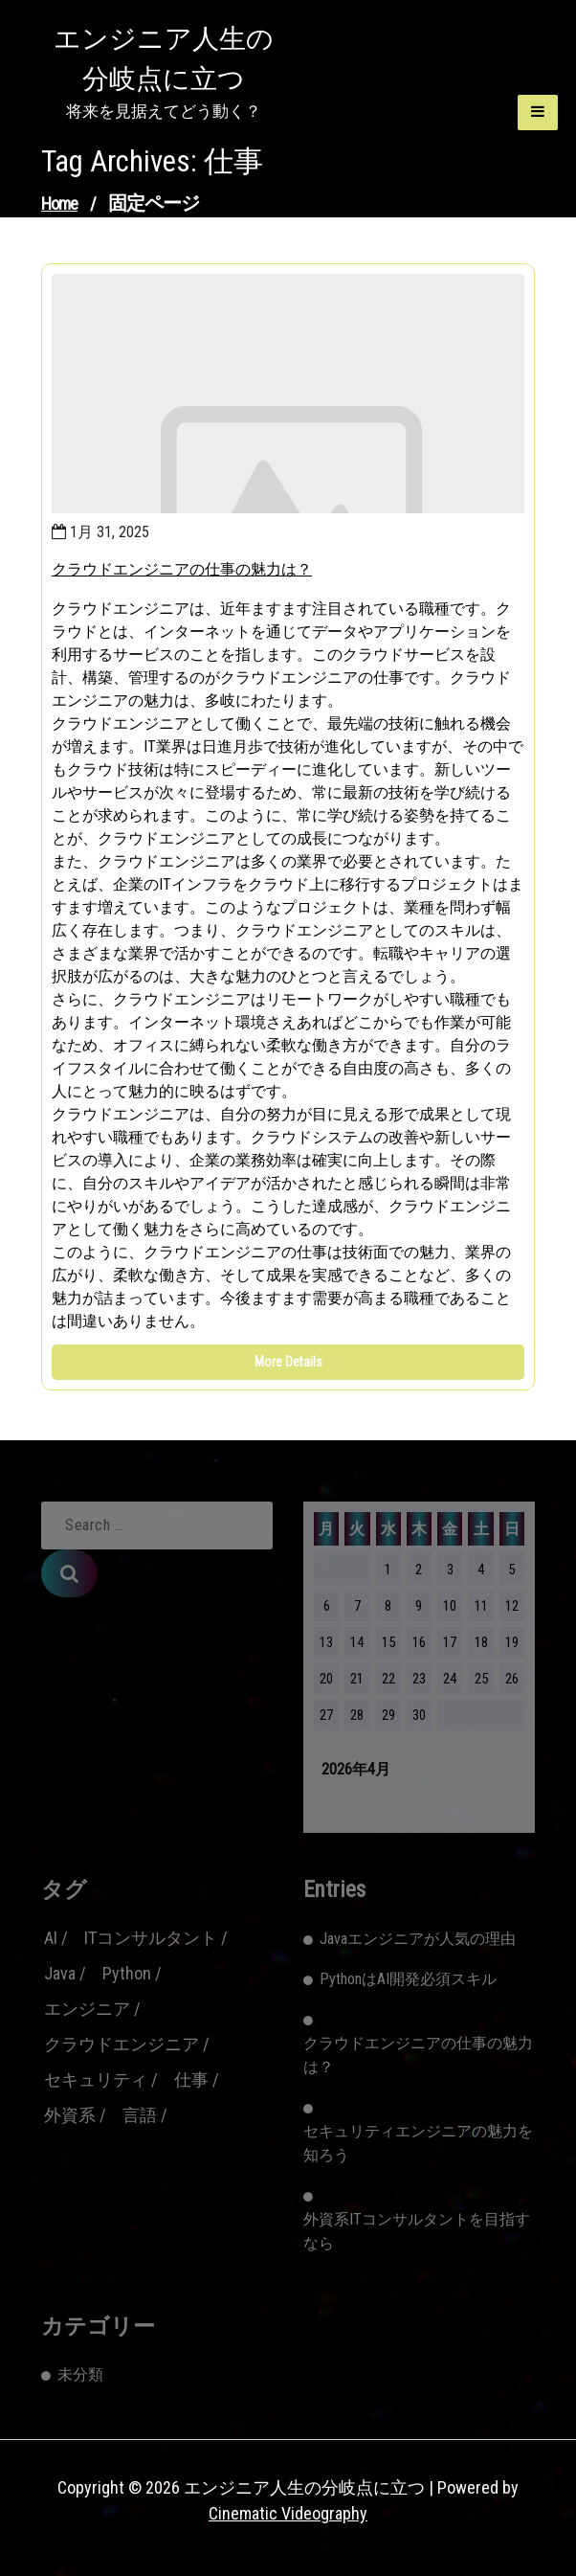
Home (59, 203)
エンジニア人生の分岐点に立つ (164, 59)
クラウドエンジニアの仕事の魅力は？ (182, 569)
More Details (288, 1361)
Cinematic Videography (288, 2513)
